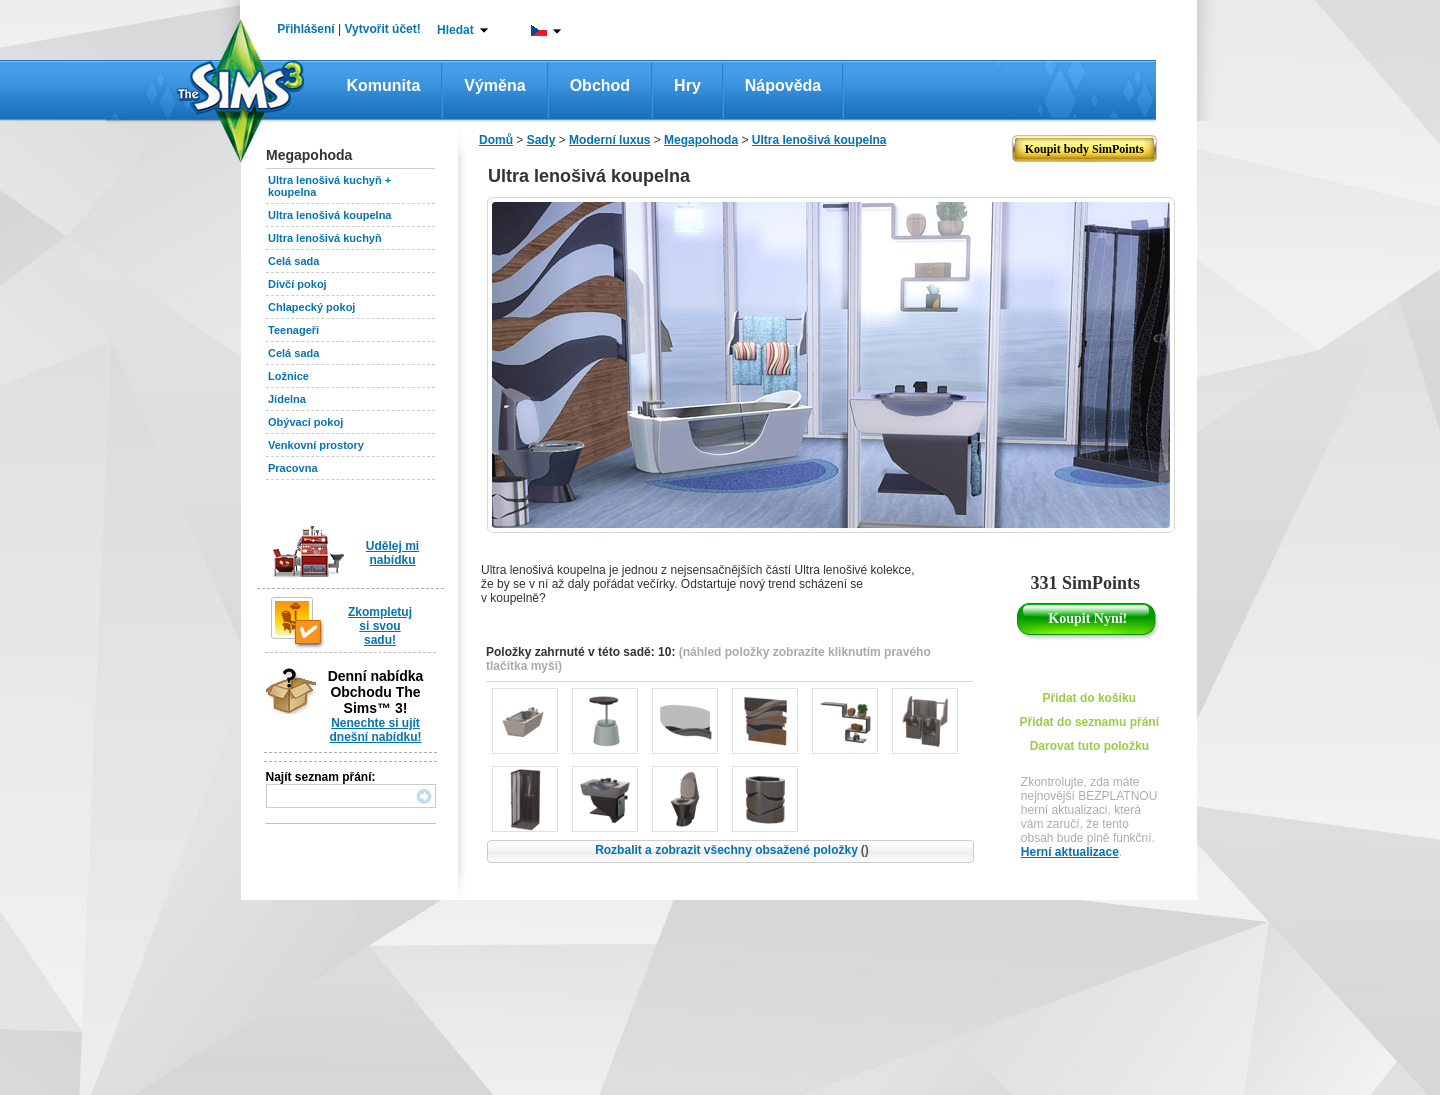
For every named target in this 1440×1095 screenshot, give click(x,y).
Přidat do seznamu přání (1089, 722)
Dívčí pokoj (297, 284)
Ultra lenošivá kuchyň (325, 238)
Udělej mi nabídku (392, 553)
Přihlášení (305, 29)
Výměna (494, 85)
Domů (496, 140)
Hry (687, 85)
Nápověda (783, 85)
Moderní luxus (609, 140)
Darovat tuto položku (1089, 746)
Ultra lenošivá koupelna (329, 215)
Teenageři (293, 330)
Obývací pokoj (305, 422)
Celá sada (293, 261)
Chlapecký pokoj (311, 307)
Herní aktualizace (1070, 852)
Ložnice (288, 376)
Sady (541, 140)
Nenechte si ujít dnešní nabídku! (375, 730)
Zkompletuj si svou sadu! (380, 626)
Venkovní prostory (316, 445)
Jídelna (287, 399)
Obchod (600, 85)
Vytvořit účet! (383, 29)
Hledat (455, 30)
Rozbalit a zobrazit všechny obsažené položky (732, 850)
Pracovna (293, 468)
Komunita (384, 85)
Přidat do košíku (1089, 698)
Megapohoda (701, 140)
